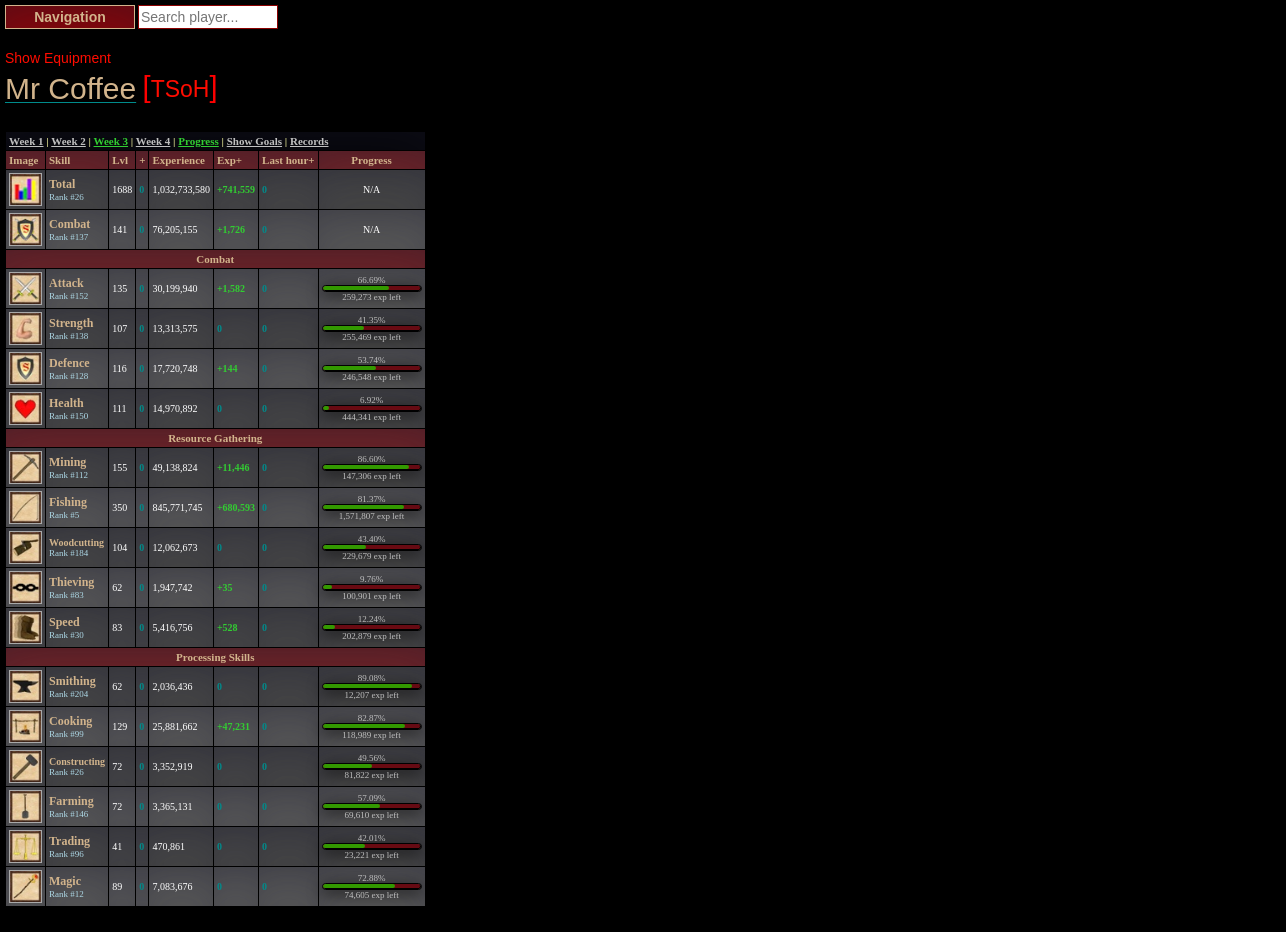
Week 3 (111, 141)
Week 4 (153, 141)
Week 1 (26, 141)
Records (309, 141)
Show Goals (254, 141)
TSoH (180, 87)
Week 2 (68, 141)
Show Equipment (58, 58)
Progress (198, 141)
